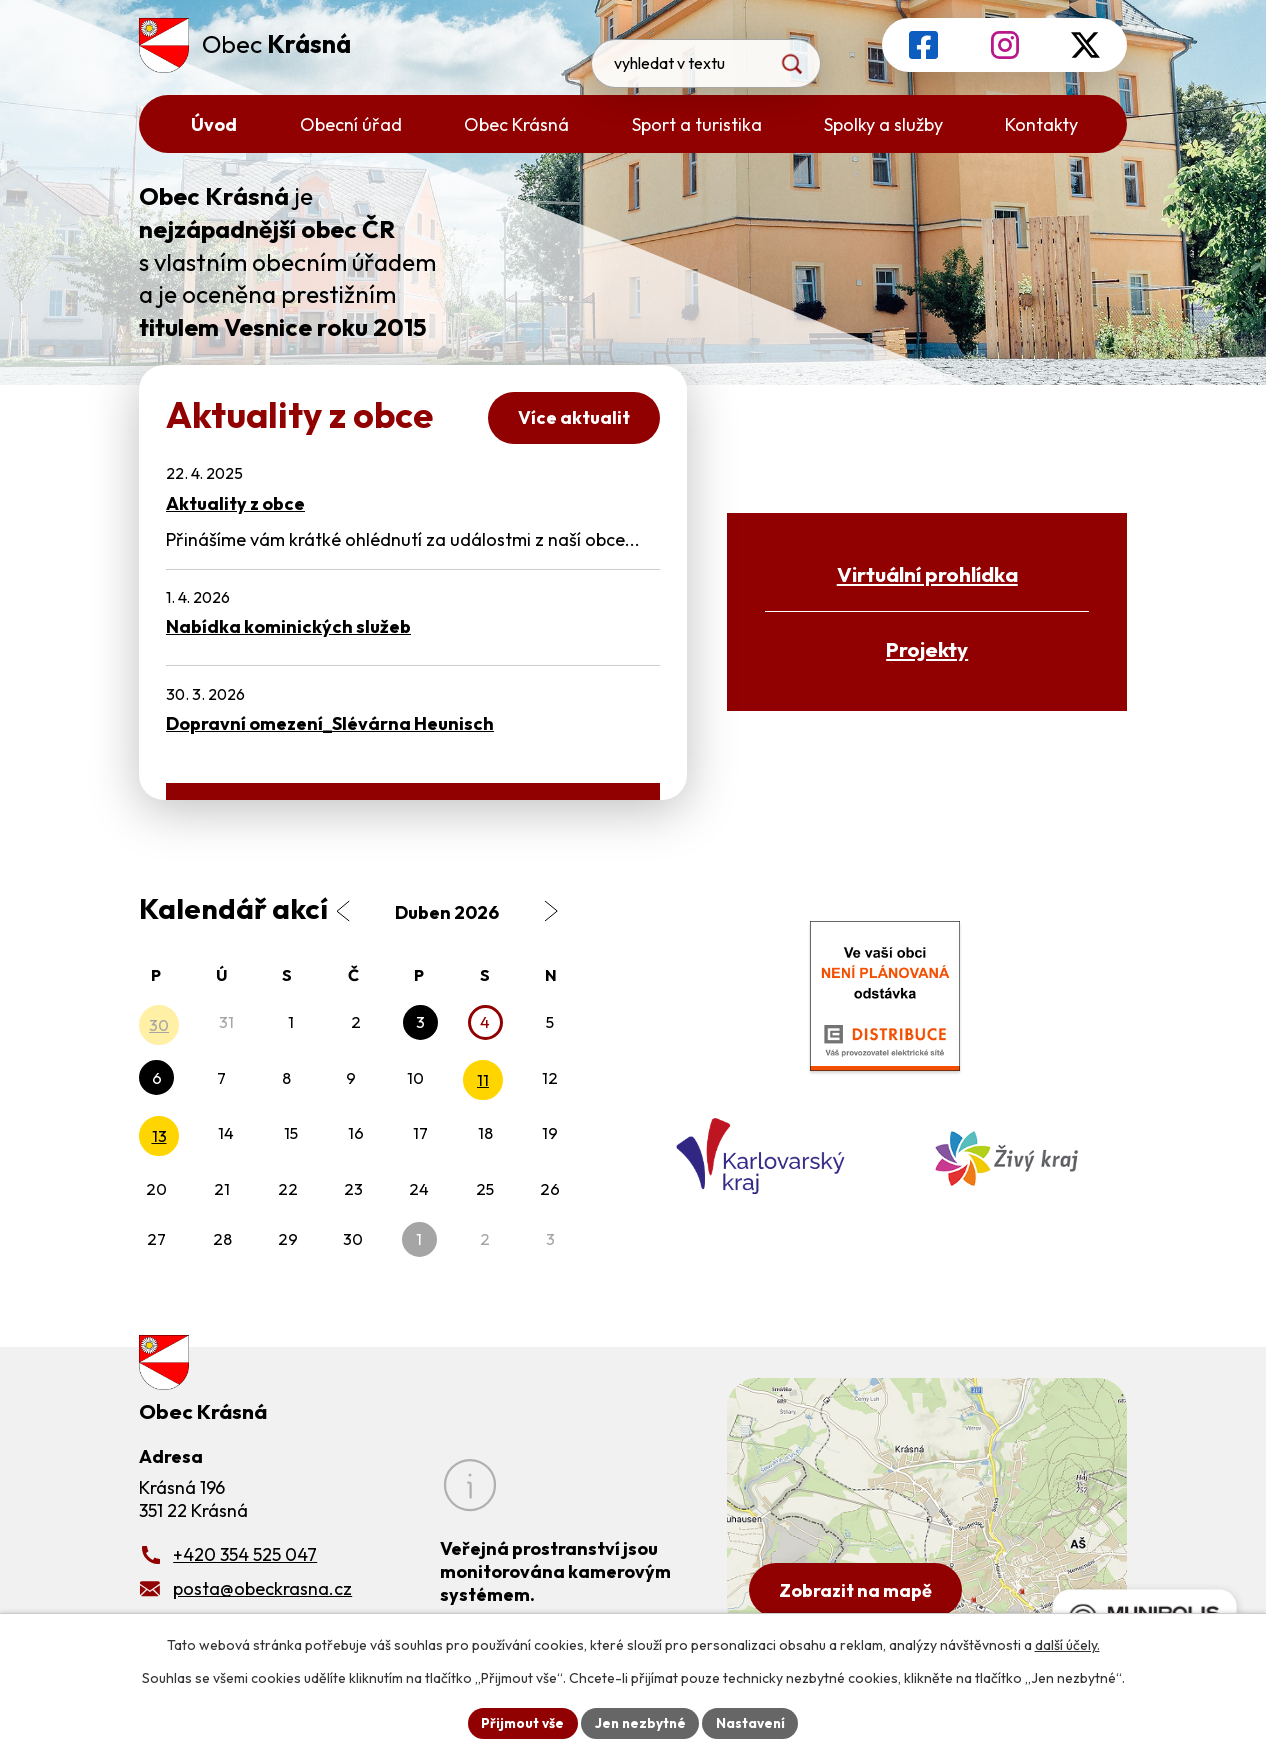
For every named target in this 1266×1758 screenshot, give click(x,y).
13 (159, 1136)
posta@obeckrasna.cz (262, 1587)
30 (159, 1025)
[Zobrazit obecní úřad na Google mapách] (927, 1506)
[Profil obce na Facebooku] (923, 45)
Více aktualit (572, 418)
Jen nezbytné (640, 1722)
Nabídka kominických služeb (288, 626)
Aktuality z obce (235, 503)
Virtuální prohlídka (927, 574)
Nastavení (753, 1722)
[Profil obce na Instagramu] (1005, 45)
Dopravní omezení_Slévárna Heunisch (330, 723)
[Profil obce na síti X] (1085, 45)
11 (483, 1080)
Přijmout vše (519, 1722)
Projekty (927, 649)
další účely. (1067, 1644)
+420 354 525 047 (245, 1553)
